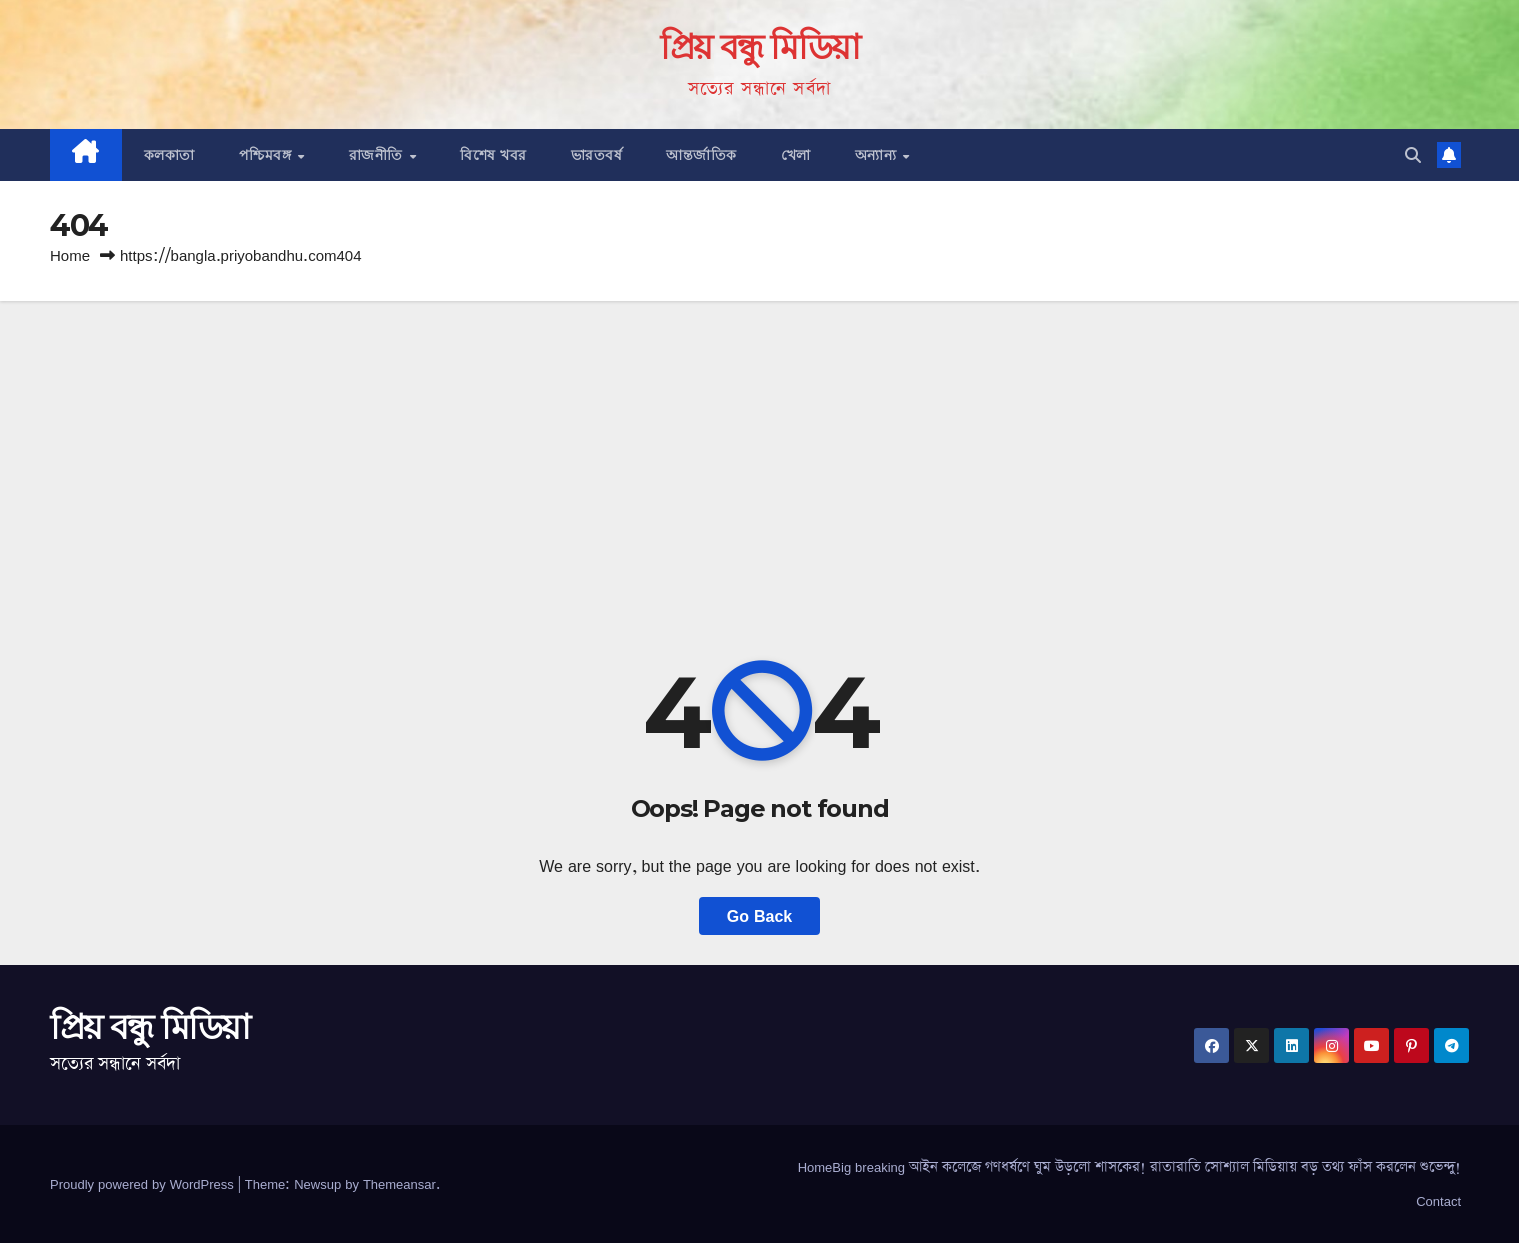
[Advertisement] (760, 451)
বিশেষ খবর (493, 155)
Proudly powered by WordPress (144, 1184)
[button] (1413, 155)
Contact (1438, 1201)
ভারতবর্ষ (597, 155)
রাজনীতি (378, 155)
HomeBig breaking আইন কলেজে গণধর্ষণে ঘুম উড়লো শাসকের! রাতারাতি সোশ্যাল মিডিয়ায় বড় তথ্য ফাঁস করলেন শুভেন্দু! (1129, 1167)
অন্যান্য (878, 155)
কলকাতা (169, 155)
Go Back (759, 916)
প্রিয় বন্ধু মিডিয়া (760, 47)
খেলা (796, 155)
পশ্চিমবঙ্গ (267, 155)
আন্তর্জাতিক (701, 155)
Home (70, 255)
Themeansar (399, 1184)
